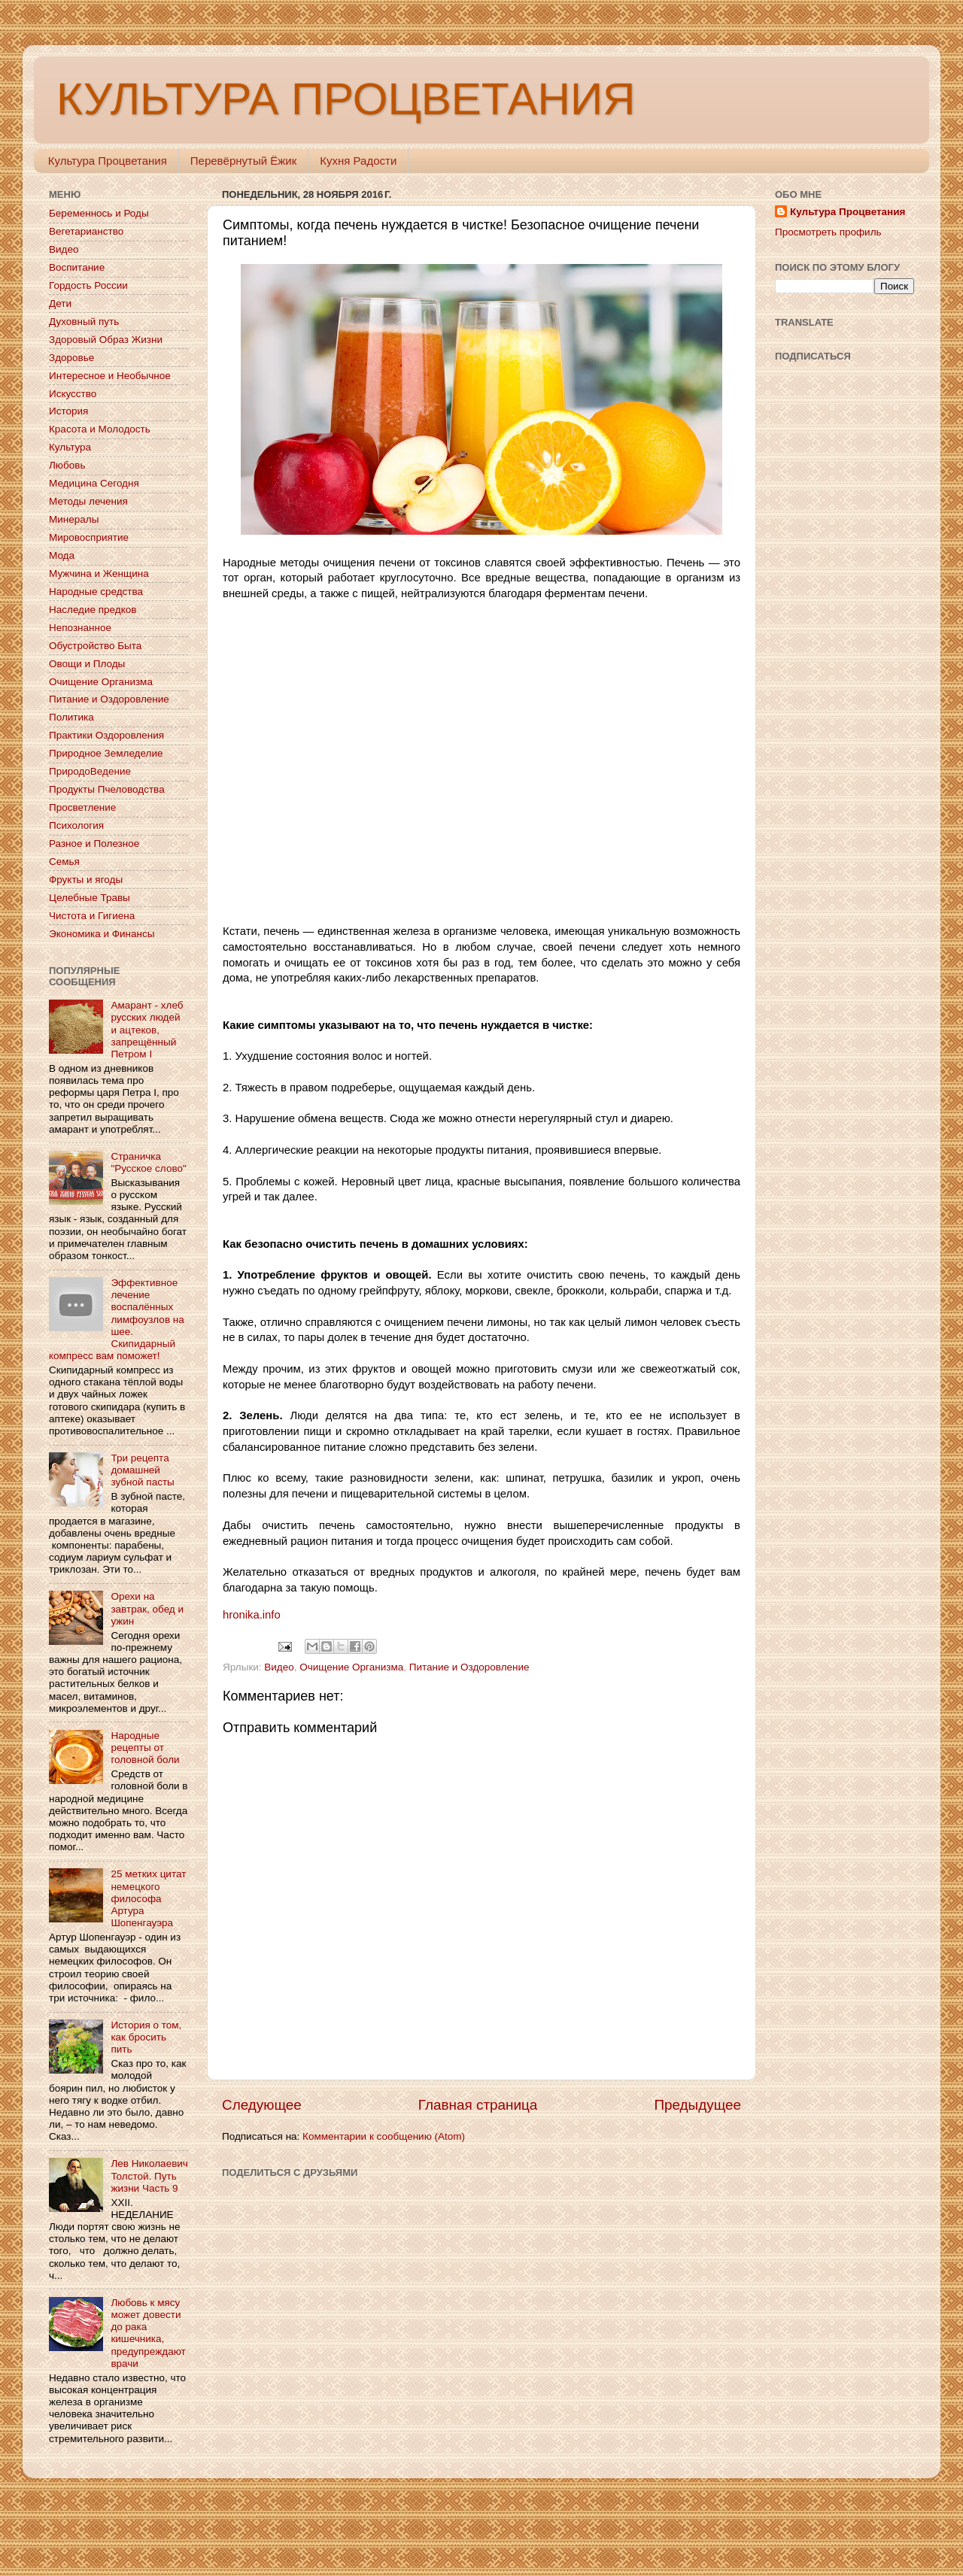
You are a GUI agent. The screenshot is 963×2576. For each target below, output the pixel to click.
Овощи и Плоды (87, 663)
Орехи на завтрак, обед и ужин (147, 1608)
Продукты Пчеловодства (107, 789)
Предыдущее (697, 2105)
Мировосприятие (89, 537)
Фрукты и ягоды (86, 879)
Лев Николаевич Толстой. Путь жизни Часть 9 (149, 2175)
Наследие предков (92, 609)
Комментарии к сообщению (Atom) (383, 2136)
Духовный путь (84, 321)
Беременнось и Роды (99, 213)
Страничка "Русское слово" (148, 1162)
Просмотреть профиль (828, 232)
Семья (64, 861)
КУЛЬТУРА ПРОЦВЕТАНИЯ (345, 99)
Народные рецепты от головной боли (145, 1747)
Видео (278, 1667)
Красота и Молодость (99, 429)
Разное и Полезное (94, 843)
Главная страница (478, 2105)
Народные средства (96, 591)
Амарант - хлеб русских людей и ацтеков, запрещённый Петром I (147, 1030)
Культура (70, 447)
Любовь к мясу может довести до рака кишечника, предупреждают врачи (148, 2333)
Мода (61, 555)
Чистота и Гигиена (92, 915)
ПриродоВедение (90, 771)
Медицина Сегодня (94, 483)
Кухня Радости (358, 160)
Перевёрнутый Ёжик (243, 160)
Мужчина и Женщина (99, 573)
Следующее (262, 2105)
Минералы (74, 519)
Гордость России (88, 285)
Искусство (72, 393)
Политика (71, 717)
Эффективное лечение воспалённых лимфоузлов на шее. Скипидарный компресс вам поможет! (116, 1319)
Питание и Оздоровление (469, 1667)
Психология (76, 825)
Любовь (67, 465)
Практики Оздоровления (106, 735)
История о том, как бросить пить (146, 2037)
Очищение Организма (351, 1667)
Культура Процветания (107, 160)
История (68, 411)
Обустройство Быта (95, 645)
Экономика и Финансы (101, 933)
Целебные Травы (89, 897)
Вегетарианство (86, 231)
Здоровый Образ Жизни (106, 339)
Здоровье (71, 357)
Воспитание (77, 267)
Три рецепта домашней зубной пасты (142, 1470)
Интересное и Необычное (110, 375)
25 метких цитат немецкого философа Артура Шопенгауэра (148, 1898)
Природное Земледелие (106, 753)
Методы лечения (88, 501)
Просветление (82, 807)
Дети (60, 303)
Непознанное (80, 627)
